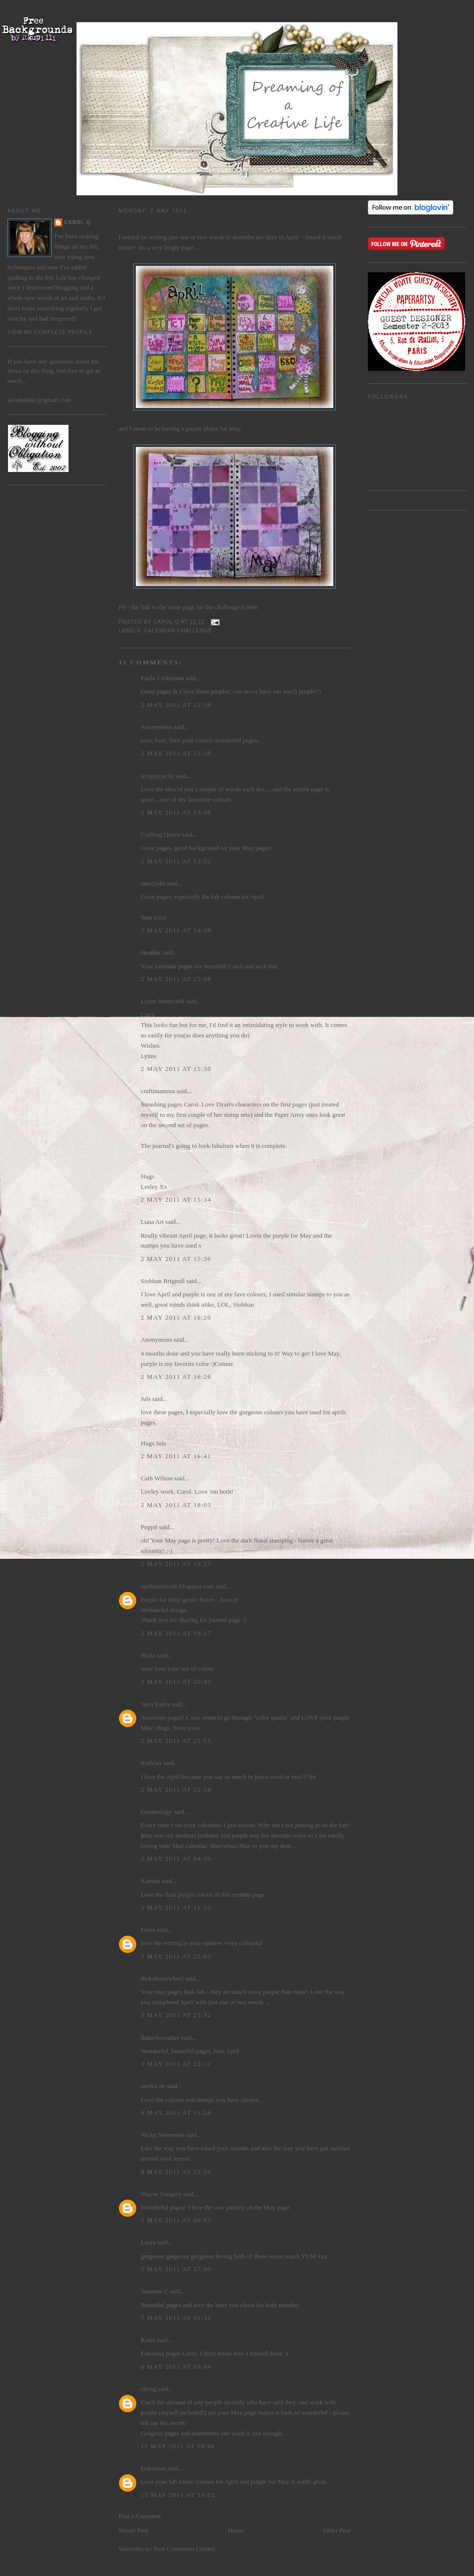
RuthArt (151, 1762)
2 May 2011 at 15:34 (176, 1199)
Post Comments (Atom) (184, 2548)
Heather (151, 952)
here (252, 607)
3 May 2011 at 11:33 (176, 1907)
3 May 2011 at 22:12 (176, 2063)
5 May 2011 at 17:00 (176, 2269)
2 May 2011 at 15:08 (176, 979)
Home (236, 2530)
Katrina (150, 1880)
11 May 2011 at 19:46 (178, 2446)
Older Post (337, 2530)
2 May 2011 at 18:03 (176, 1505)
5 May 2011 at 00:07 (176, 2220)
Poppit (149, 1527)
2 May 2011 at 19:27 (176, 1633)
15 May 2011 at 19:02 (178, 2495)
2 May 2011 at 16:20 (176, 1317)
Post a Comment (139, 2516)
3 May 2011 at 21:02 (176, 1956)
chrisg (149, 2388)
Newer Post (133, 2530)
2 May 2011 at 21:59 (176, 1789)
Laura (148, 2242)
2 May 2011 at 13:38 (176, 753)
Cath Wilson (157, 1478)
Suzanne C (154, 2291)
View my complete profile (50, 332)
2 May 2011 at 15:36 (176, 1258)
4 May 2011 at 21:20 (176, 2171)
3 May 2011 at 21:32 (176, 2015)
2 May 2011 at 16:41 (176, 1456)
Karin (148, 2340)
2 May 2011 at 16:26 (176, 1376)
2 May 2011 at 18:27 (176, 1563)
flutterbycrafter (160, 2037)
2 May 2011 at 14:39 (176, 930)
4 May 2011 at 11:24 (176, 2112)
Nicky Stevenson (162, 2134)
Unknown (153, 2468)
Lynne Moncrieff (162, 1001)
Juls (146, 1398)
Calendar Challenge (178, 630)
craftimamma (158, 1091)
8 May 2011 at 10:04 (176, 2366)
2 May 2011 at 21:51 (176, 1740)
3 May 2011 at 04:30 (176, 1858)
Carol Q (77, 222)
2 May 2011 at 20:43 (176, 1681)
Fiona (148, 1929)
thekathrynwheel (162, 1978)
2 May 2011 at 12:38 (176, 704)
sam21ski (153, 883)
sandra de (153, 2086)
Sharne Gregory (161, 2194)
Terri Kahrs (155, 1704)
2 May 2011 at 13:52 (176, 861)
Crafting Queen (161, 834)
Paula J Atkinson (162, 678)
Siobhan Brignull (163, 1281)
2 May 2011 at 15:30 (176, 1068)
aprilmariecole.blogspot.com (177, 1586)
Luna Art (152, 1221)
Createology (156, 1811)
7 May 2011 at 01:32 (176, 2317)
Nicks (148, 1655)
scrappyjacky (158, 775)
